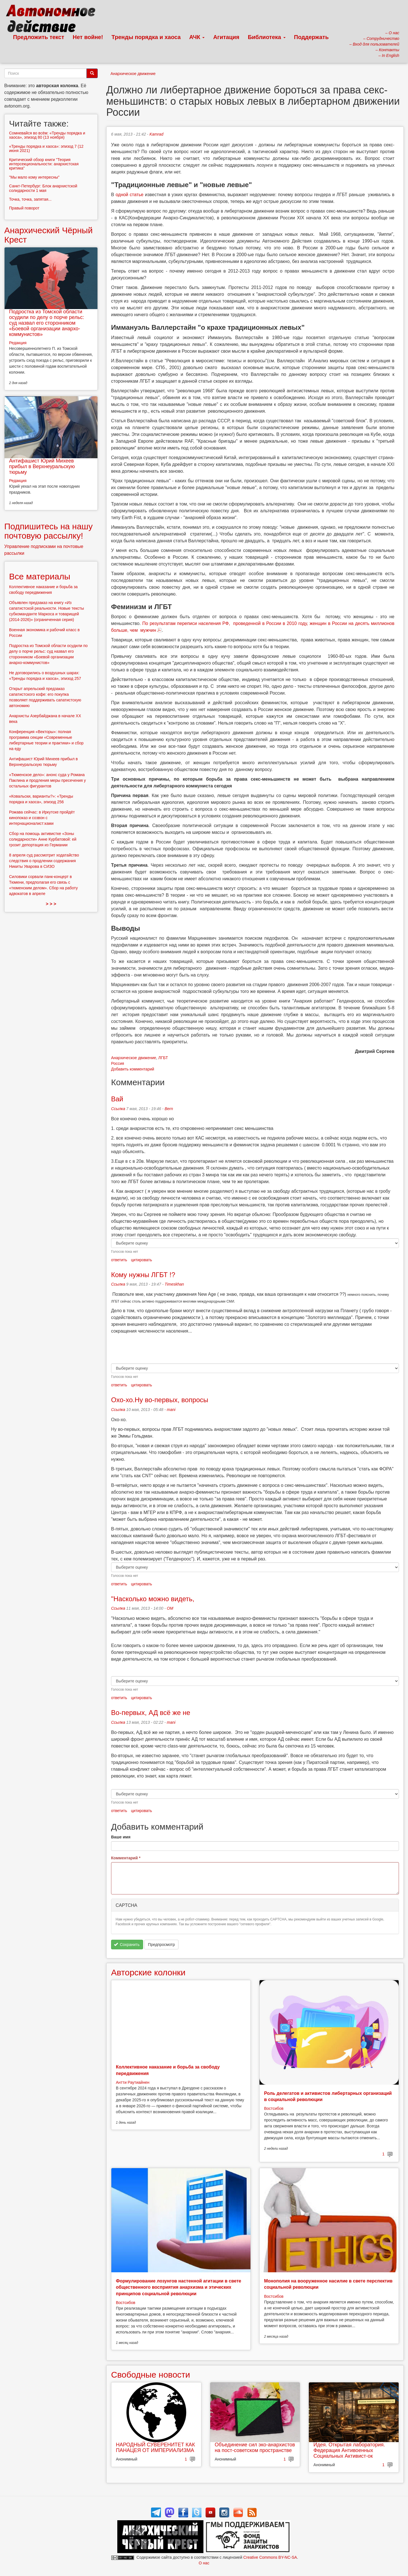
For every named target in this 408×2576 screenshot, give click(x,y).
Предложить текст (38, 37)
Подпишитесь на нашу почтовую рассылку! (48, 531)
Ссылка (118, 1108)
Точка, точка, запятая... (30, 199)
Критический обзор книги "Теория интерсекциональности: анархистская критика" (43, 164)
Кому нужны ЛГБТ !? (143, 1275)
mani (171, 1409)
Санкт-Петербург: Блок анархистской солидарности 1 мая (43, 188)
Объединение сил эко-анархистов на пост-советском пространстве (255, 2447)
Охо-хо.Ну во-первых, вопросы (159, 1400)
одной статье (129, 194)
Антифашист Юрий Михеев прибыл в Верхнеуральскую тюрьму (42, 466)
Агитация (226, 37)
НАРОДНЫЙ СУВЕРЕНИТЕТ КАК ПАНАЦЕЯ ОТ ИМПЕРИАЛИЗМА (155, 2447)
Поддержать (311, 37)
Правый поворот (24, 208)
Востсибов (273, 2108)
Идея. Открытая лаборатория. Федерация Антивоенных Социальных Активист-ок (349, 2450)
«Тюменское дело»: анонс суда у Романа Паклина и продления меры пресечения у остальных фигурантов (47, 780)
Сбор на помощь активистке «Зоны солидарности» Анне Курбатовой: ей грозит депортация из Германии (42, 839)
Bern (169, 1108)
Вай (117, 1099)
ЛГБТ (163, 1057)
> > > (51, 904)
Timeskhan (174, 1284)
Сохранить (127, 1944)
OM (170, 1608)
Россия (117, 1063)
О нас (204, 2563)
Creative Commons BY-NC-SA (270, 2557)
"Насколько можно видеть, (152, 1599)
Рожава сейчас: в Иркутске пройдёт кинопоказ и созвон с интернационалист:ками (42, 818)
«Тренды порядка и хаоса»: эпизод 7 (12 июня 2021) (46, 148)
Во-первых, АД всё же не (150, 1712)
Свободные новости (150, 2374)
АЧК (197, 37)
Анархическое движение (133, 73)
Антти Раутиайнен (132, 2082)
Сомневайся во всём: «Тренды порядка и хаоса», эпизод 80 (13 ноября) (47, 135)
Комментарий (126, 1858)
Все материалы (39, 576)
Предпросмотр (161, 1944)
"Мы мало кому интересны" (34, 177)
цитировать (141, 1260)
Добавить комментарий (132, 1069)
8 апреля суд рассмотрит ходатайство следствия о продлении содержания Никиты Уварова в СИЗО (44, 861)
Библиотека (267, 37)
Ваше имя (120, 1837)
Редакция (18, 343)
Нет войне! (88, 37)
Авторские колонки (148, 1972)
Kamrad (156, 134)
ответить (119, 1260)
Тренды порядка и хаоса (146, 37)
